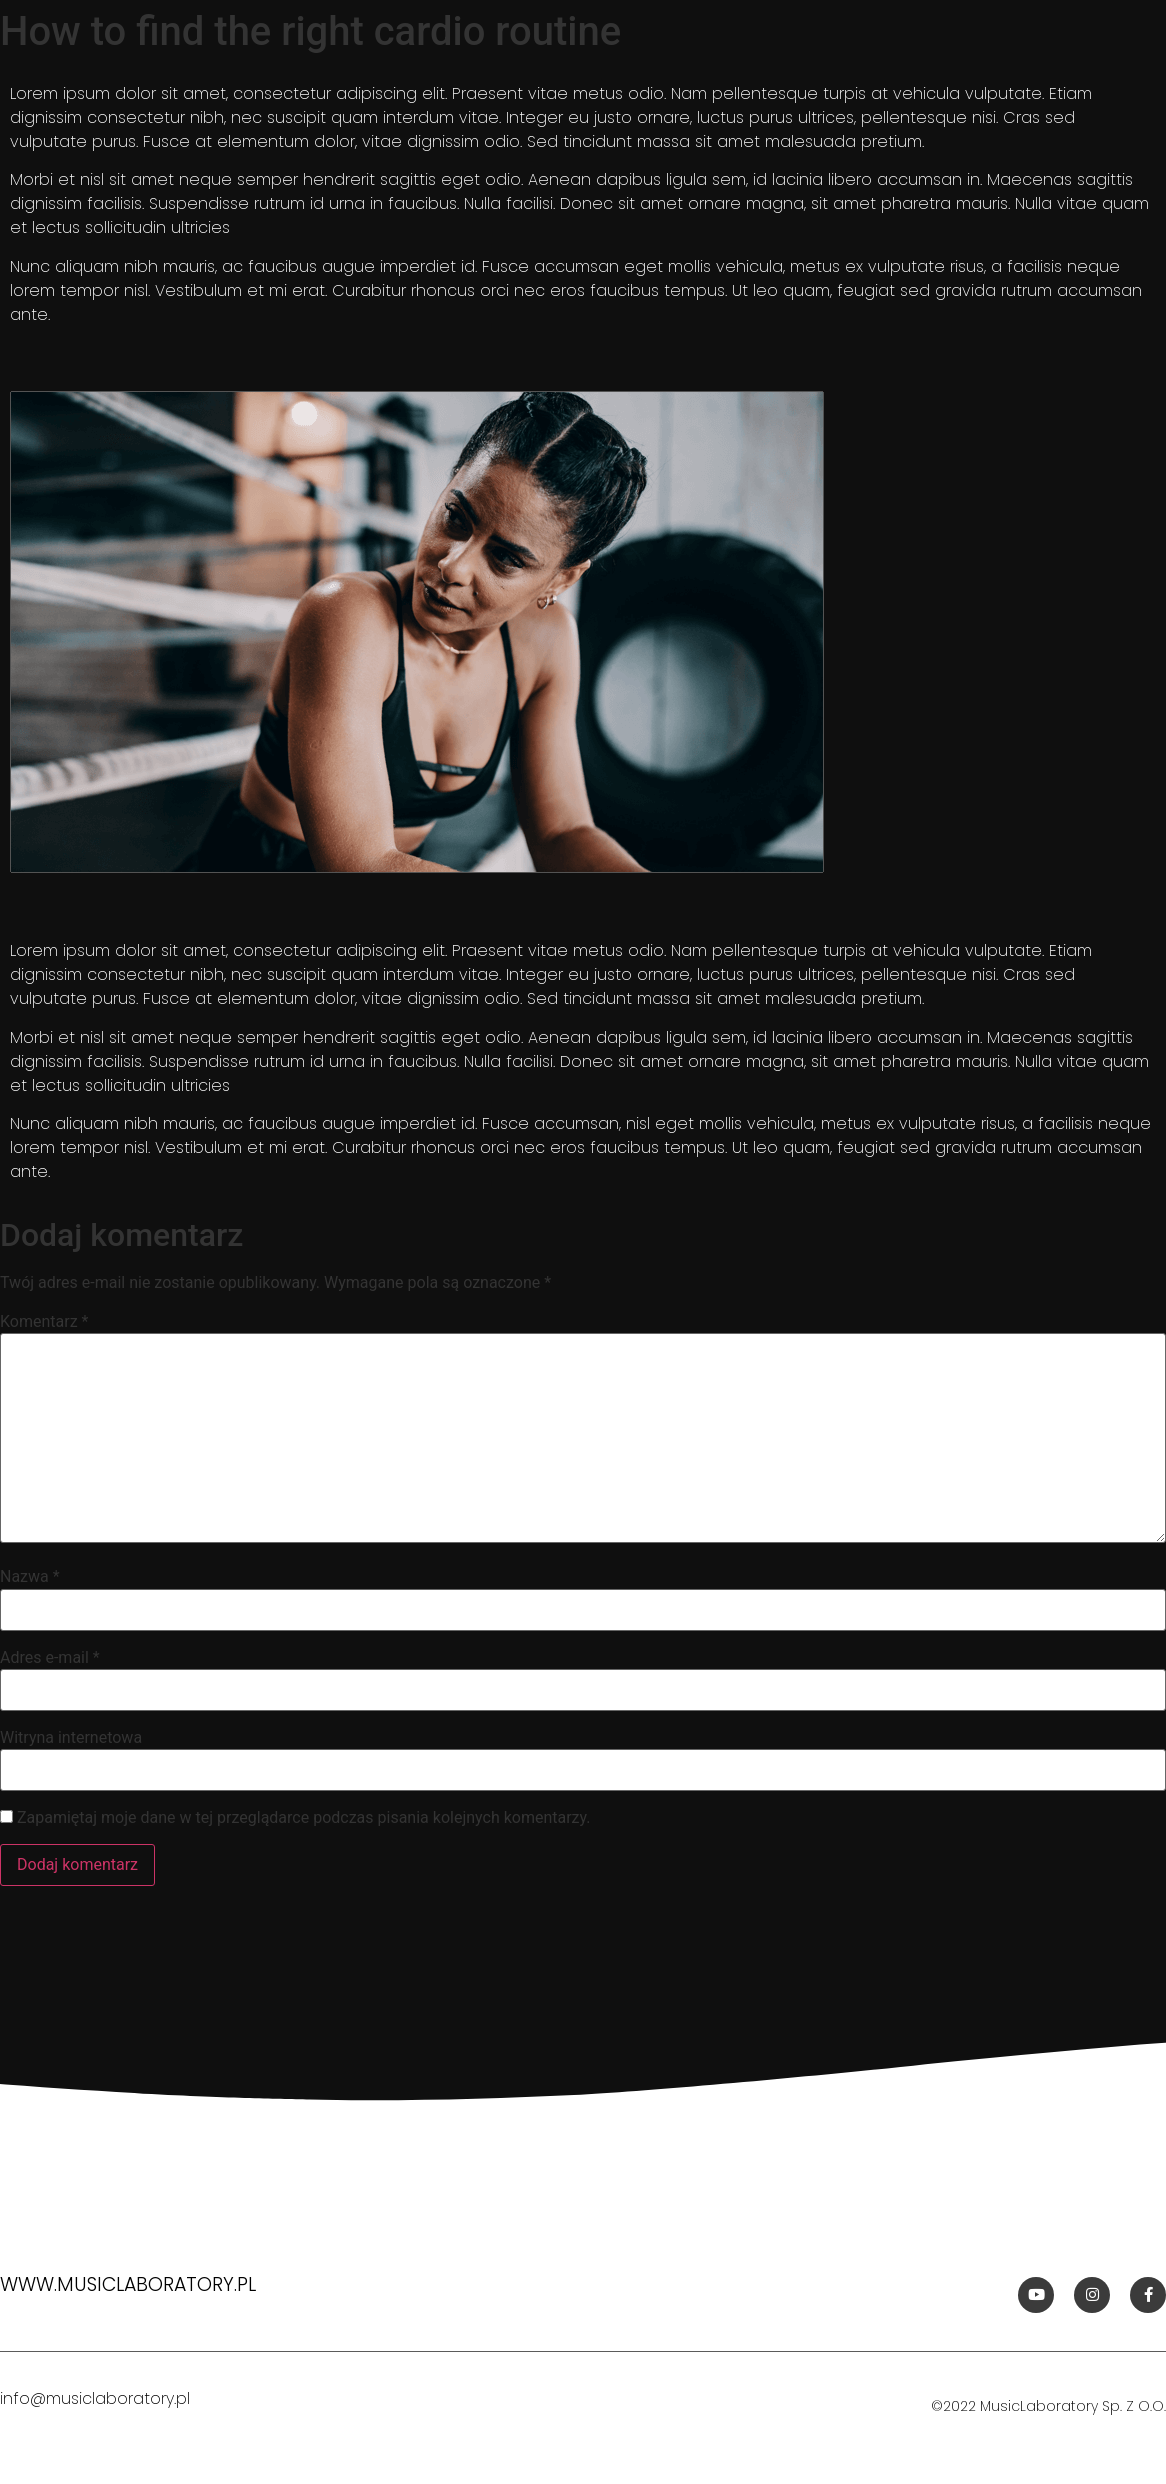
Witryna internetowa (71, 1738)
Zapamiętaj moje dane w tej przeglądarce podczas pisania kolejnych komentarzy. (304, 1818)
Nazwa (30, 1577)
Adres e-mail (50, 1658)
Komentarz (44, 1322)
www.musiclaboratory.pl (128, 2284)
